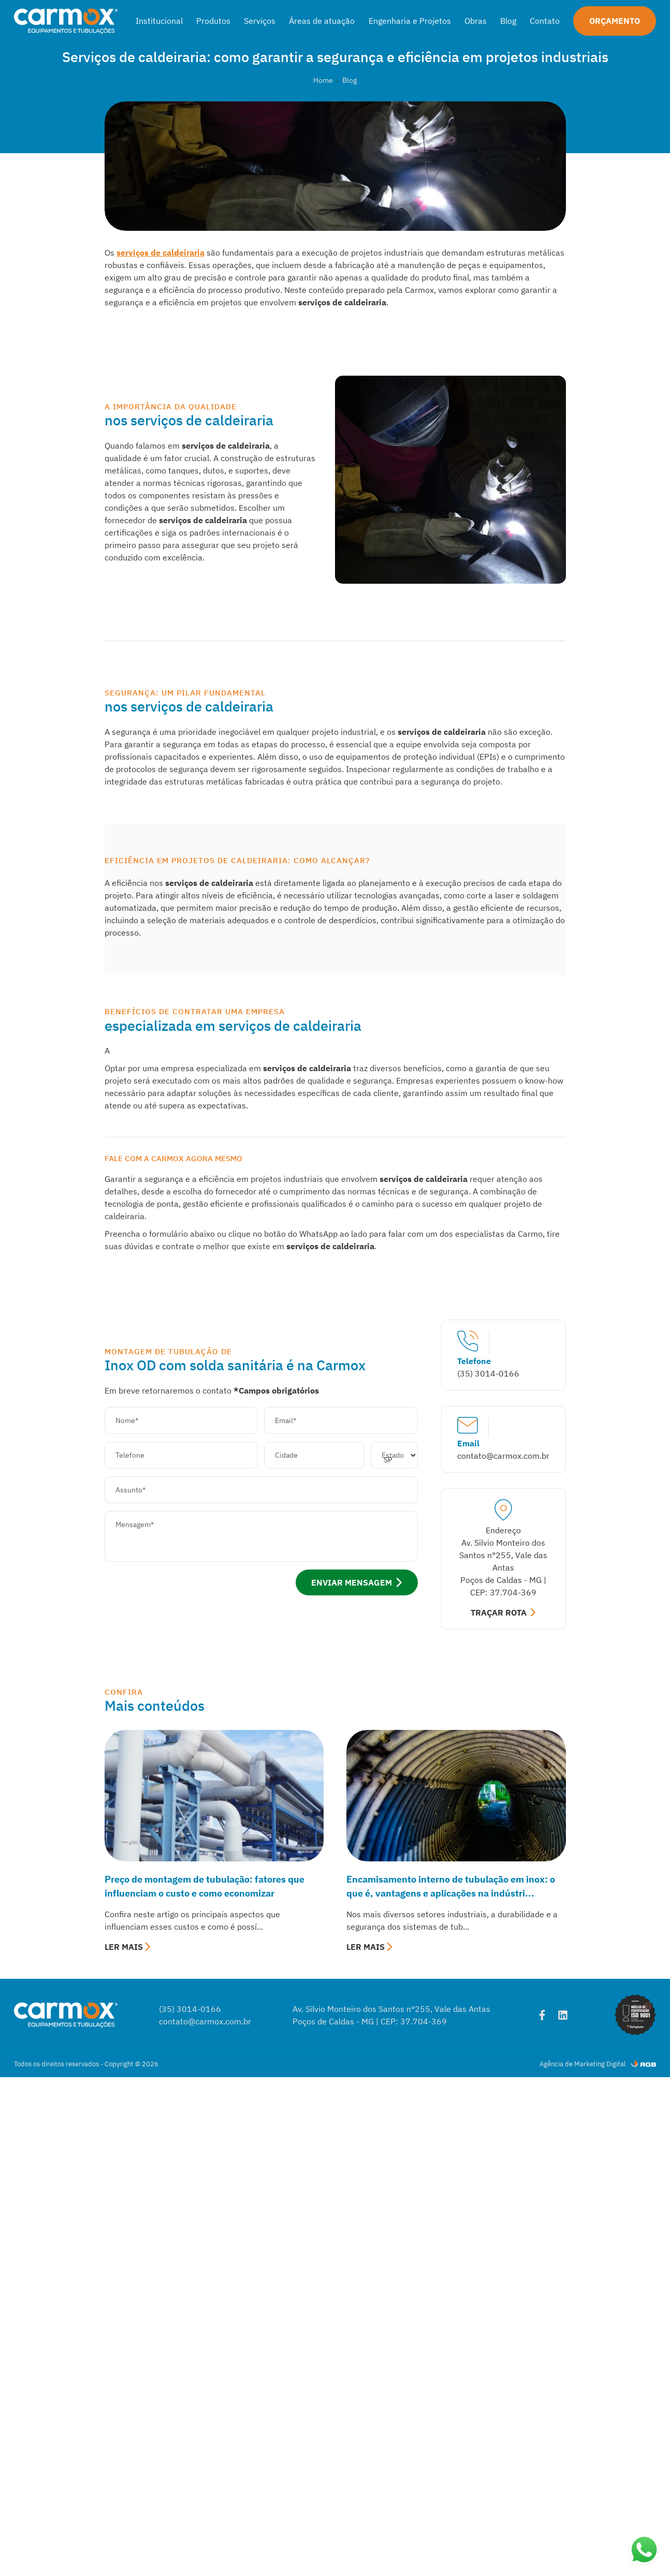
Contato (545, 21)
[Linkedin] (562, 2015)
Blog (508, 21)
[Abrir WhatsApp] (644, 2550)
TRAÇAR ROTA (503, 1612)
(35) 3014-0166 (190, 2009)
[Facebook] (542, 2015)
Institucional (159, 21)
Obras (475, 21)
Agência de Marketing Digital (583, 2064)
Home (323, 80)
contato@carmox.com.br (205, 2021)
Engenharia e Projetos (410, 21)
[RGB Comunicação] (643, 2064)
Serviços (259, 21)
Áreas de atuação (322, 21)
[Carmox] (66, 21)
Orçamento (614, 21)
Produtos (213, 21)
